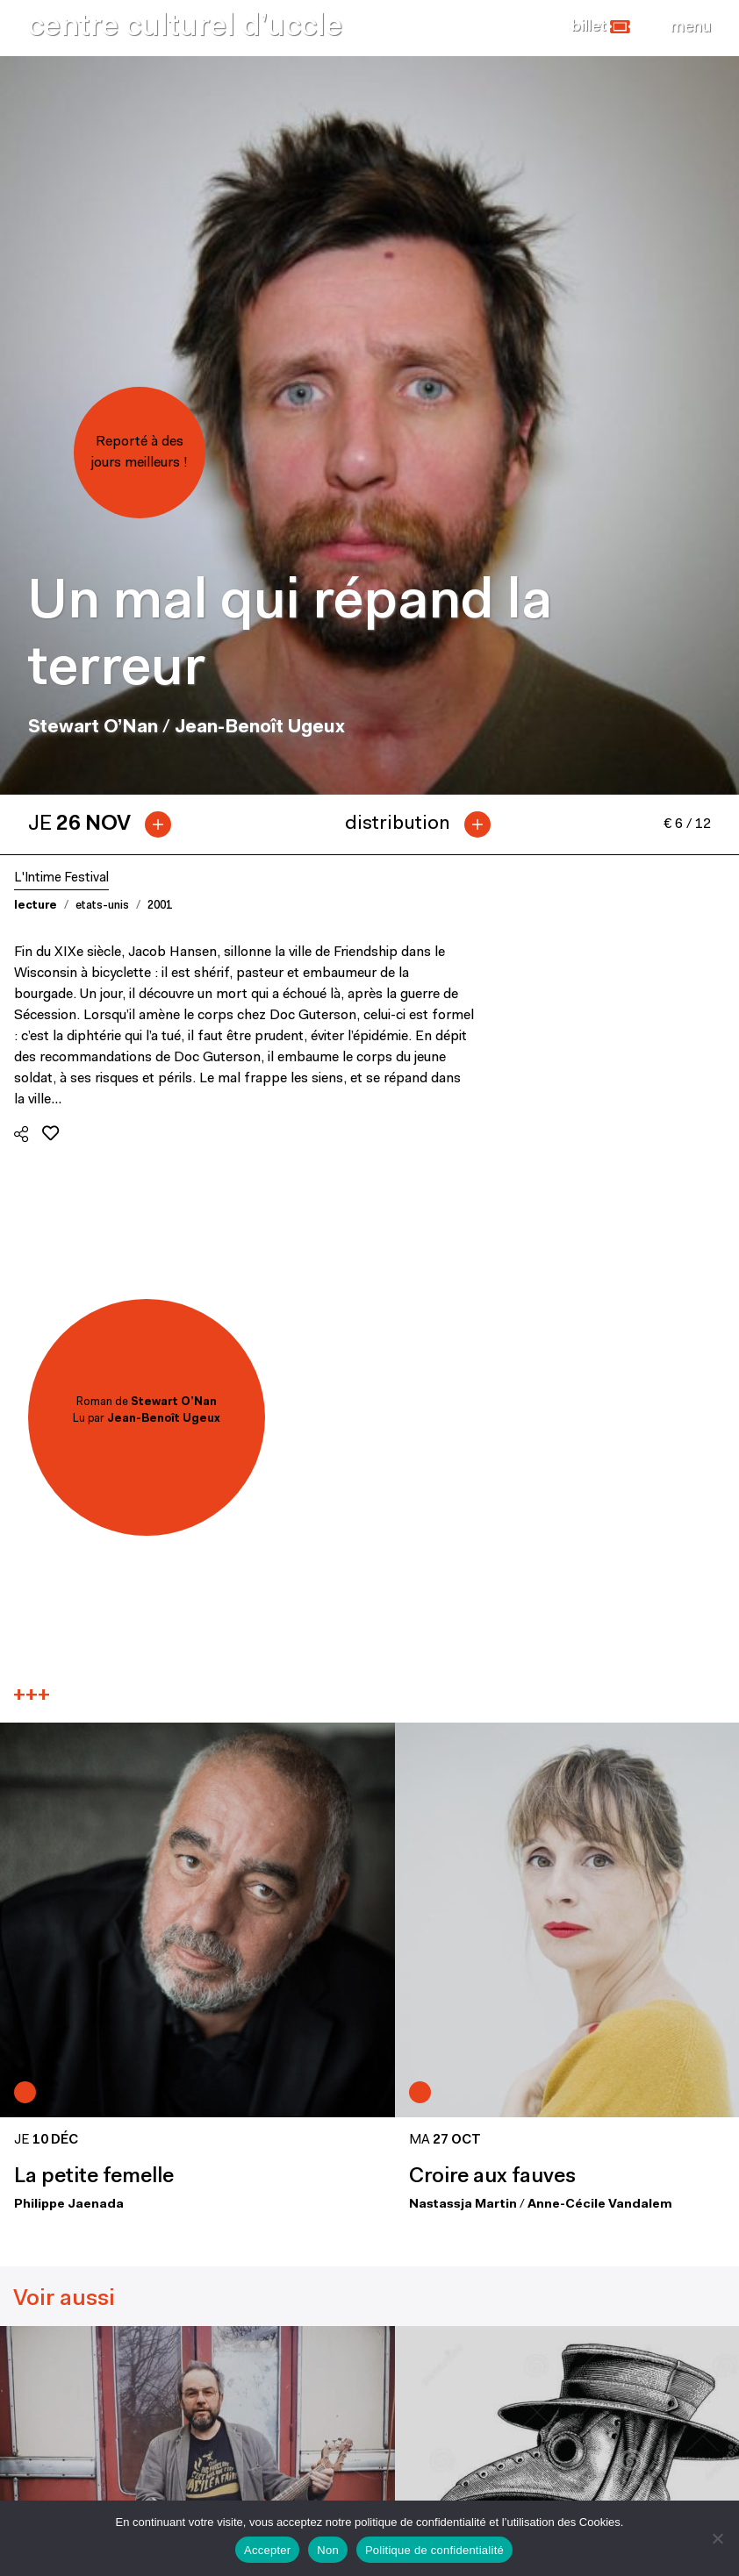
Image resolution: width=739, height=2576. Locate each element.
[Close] (691, 27)
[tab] (106, 824)
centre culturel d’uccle (185, 27)
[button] (600, 27)
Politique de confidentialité (434, 2550)
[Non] (717, 2538)
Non (328, 2550)
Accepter (267, 2550)
